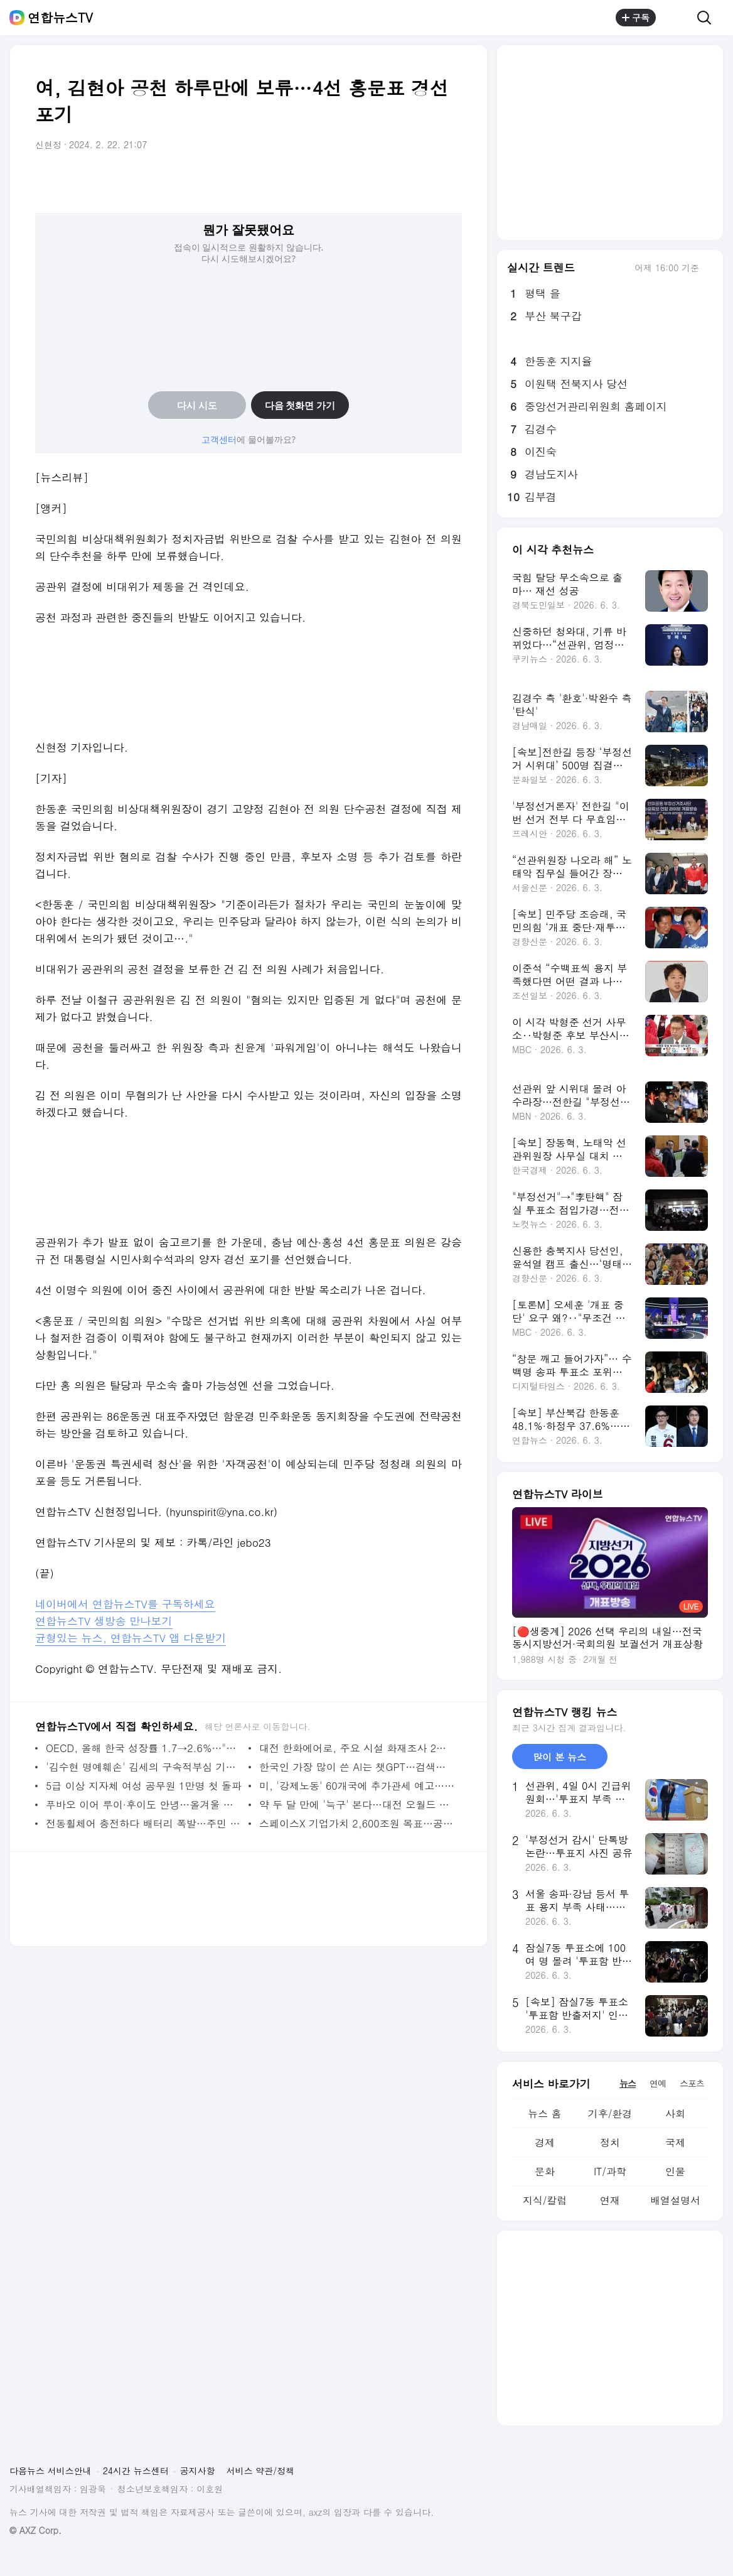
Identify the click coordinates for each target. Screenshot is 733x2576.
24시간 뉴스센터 (136, 2470)
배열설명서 (675, 2200)
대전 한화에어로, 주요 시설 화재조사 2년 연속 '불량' (357, 1748)
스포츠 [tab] (692, 2083)
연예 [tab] (658, 2083)
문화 (545, 2171)
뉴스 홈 (544, 2113)
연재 (610, 2200)
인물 (675, 2171)
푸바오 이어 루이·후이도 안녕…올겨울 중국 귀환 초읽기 (144, 1804)
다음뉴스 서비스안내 (50, 2470)
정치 (610, 2142)
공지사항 (197, 2470)
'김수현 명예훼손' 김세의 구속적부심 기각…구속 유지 (144, 1767)
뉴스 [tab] (627, 2083)
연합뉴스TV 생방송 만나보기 (104, 1620)
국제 (675, 2142)
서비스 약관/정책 (261, 2470)
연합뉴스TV (60, 17)
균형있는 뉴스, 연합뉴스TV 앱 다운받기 (130, 1637)
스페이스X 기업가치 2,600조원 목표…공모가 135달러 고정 (357, 1823)
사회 (675, 2113)
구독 (636, 17)
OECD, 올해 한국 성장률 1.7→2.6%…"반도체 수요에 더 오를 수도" (144, 1748)
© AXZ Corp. (35, 2530)
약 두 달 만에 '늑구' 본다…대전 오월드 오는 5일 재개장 (357, 1804)
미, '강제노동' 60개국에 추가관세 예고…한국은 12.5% (357, 1785)
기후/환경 (610, 2113)
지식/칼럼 (545, 2200)
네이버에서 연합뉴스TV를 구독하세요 (125, 1603)
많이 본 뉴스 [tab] (559, 1756)
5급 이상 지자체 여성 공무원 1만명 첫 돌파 (144, 1785)
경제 (545, 2142)
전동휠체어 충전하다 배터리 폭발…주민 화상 (144, 1823)
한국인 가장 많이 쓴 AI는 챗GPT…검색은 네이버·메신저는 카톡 (357, 1767)
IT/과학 (610, 2171)
